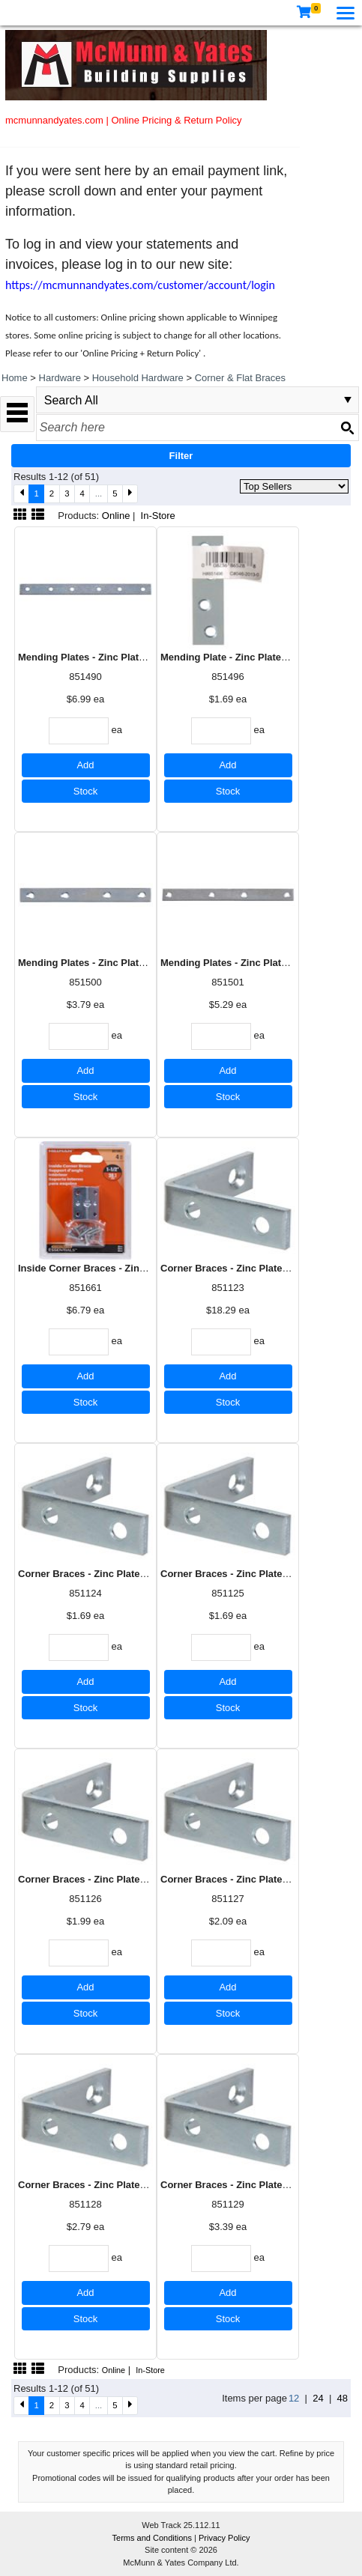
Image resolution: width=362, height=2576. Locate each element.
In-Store (158, 515)
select (347, 400)
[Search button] (347, 427)
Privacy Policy (224, 2537)
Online (116, 515)
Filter (181, 455)
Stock (85, 791)
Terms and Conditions (153, 2537)
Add (85, 765)
